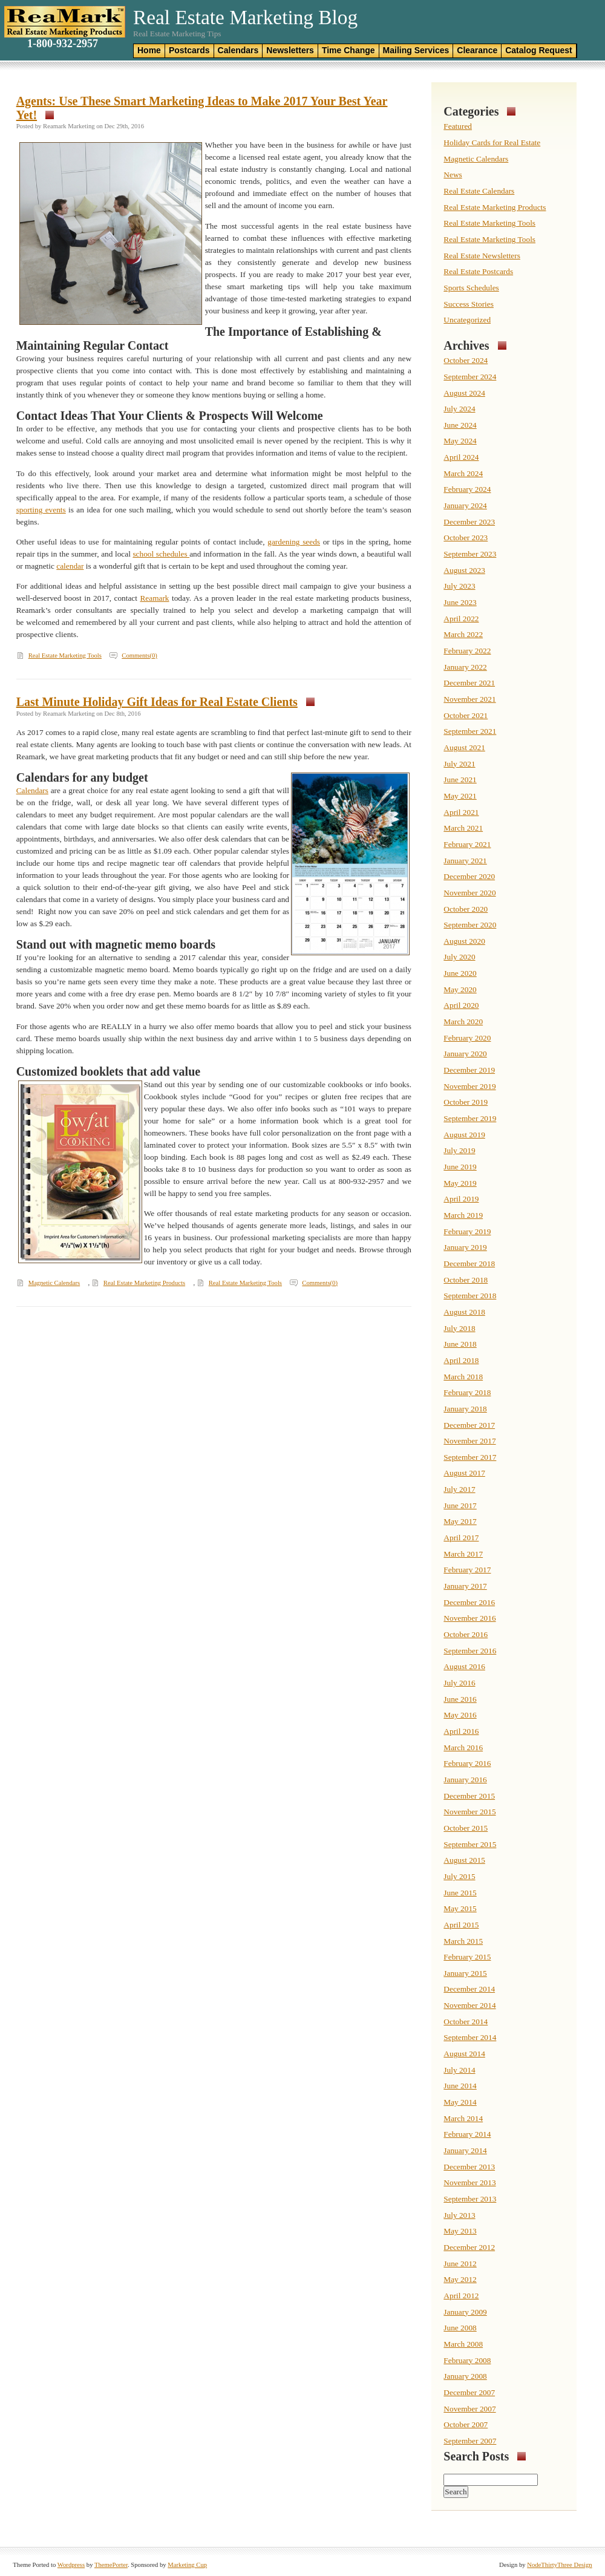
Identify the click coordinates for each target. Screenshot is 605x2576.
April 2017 (461, 1537)
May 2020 (459, 989)
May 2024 (459, 440)
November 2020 (469, 892)
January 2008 (464, 2376)
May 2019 (459, 1183)
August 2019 (464, 1134)
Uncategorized (467, 319)
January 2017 (464, 1585)
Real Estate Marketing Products (144, 1283)
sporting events (41, 509)
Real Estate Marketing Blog (245, 17)
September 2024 (469, 376)
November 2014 (469, 2005)
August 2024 (464, 392)
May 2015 (459, 1908)
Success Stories (468, 304)
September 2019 (469, 1118)
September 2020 (469, 924)
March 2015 (463, 1941)
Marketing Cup (187, 2564)
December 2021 (469, 682)
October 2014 (465, 2021)
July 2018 (459, 1328)
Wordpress (71, 2564)
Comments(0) (139, 655)
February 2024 (467, 489)
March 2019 (463, 1215)
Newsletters (290, 50)
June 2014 (459, 2085)
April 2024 (461, 457)
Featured (457, 126)
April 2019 (461, 1198)
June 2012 (459, 2263)
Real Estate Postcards (478, 271)
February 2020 (467, 1037)
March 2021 (463, 827)
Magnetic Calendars (54, 1283)
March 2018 (463, 1376)
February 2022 (467, 650)
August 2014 (464, 2053)
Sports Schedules (471, 287)
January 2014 (464, 2150)
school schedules (160, 553)
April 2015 (461, 1924)
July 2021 (459, 763)
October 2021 (465, 715)
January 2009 (464, 2311)
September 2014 (469, 2037)
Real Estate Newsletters (481, 255)
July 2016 (459, 1682)
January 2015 (464, 1973)
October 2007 (465, 2424)
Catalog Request (538, 50)
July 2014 (459, 2069)
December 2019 (469, 1069)
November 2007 (469, 2408)
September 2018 (469, 1295)
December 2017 (469, 1425)
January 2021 (464, 860)
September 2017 (469, 1457)
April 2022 (461, 618)
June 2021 (459, 779)
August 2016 (464, 1666)
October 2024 (465, 360)
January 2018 (464, 1408)
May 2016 (459, 1714)
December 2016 (469, 1602)
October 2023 (465, 537)
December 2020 (469, 876)
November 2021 (469, 699)
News (452, 174)
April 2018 (461, 1360)
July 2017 (459, 1489)
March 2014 (463, 2118)
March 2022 (463, 634)
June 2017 (459, 1505)
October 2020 (465, 909)
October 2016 (465, 1634)
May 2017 (459, 1521)
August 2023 (464, 570)
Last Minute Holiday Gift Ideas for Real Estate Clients (157, 701)
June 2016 (459, 1699)
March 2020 (463, 1021)
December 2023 (469, 521)
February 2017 (467, 1569)
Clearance (477, 50)
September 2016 (469, 1650)
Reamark (154, 598)
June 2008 (459, 2327)
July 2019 (459, 1150)
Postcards (189, 50)
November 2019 (469, 1086)
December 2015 (469, 1795)
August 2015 (464, 1860)
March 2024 (463, 473)
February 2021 (467, 844)
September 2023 (469, 553)
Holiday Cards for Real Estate (491, 142)
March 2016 (463, 1747)
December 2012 (469, 2247)
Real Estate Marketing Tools (65, 655)
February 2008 (467, 2360)
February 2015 (467, 1956)
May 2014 (459, 2102)
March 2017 (463, 1553)
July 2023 (459, 585)
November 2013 (469, 2182)
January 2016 (464, 1779)
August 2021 (464, 747)
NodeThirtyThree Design (559, 2564)
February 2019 (467, 1231)
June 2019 (459, 1166)
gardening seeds (293, 541)
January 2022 (464, 667)
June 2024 (459, 425)
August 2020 (464, 941)
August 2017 (464, 1472)
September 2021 (469, 731)
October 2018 (465, 1279)
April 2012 (461, 2295)
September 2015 (469, 1844)
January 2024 (464, 505)
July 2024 (459, 408)
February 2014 (467, 2134)
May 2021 (459, 795)
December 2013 (469, 2166)
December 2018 (469, 1263)
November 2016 (469, 1618)
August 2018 (464, 1311)
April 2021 (461, 812)
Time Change (348, 50)
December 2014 (469, 1988)
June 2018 (459, 1343)
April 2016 (461, 1731)
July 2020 (459, 956)
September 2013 (469, 2198)
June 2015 (459, 1892)
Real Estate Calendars (478, 190)
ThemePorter (111, 2564)
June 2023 (459, 602)
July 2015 (459, 1876)
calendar (69, 565)
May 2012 (459, 2279)
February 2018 (467, 1392)
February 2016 (467, 1763)
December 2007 (469, 2392)
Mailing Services (416, 50)
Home (149, 50)
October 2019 (465, 1102)
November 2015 (469, 1811)
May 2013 (459, 2230)
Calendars (238, 50)
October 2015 (465, 1827)
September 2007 (469, 2440)
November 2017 (469, 1440)
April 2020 (461, 1005)
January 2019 (464, 1247)
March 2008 (463, 2344)
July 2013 (459, 2215)
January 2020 (464, 1053)
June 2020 (459, 973)
